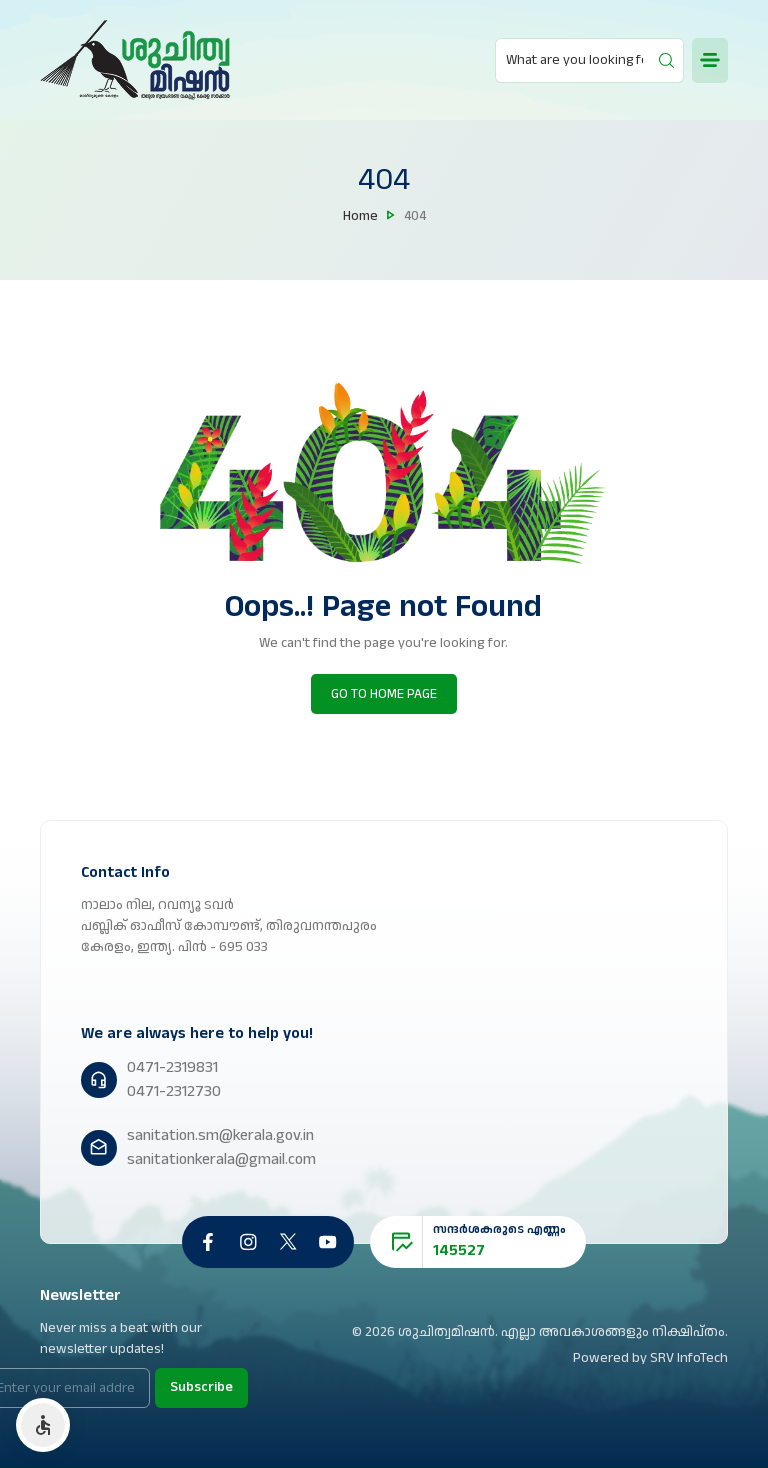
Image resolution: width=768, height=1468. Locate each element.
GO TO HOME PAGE (384, 694)
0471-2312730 (174, 1091)
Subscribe (201, 1387)
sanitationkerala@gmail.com (221, 1159)
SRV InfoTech (689, 1358)
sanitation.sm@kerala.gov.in (220, 1135)
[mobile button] (710, 60)
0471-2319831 (172, 1067)
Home (360, 216)
